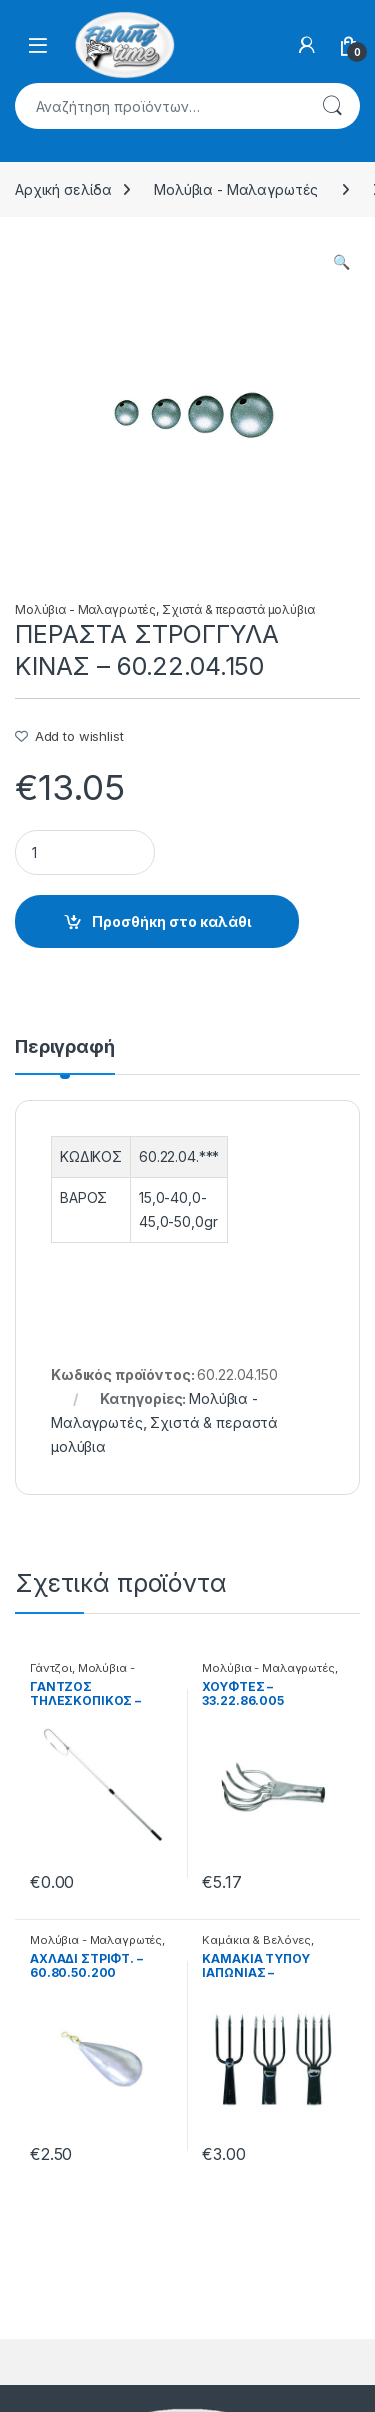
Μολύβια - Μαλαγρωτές (236, 189)
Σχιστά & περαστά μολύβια (238, 609)
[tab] (65, 1056)
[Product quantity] (85, 852)
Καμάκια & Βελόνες (256, 1940)
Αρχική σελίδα (63, 189)
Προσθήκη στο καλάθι (171, 921)
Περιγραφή (65, 1047)
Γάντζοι (51, 1668)
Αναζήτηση (332, 106)
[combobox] (159, 106)
